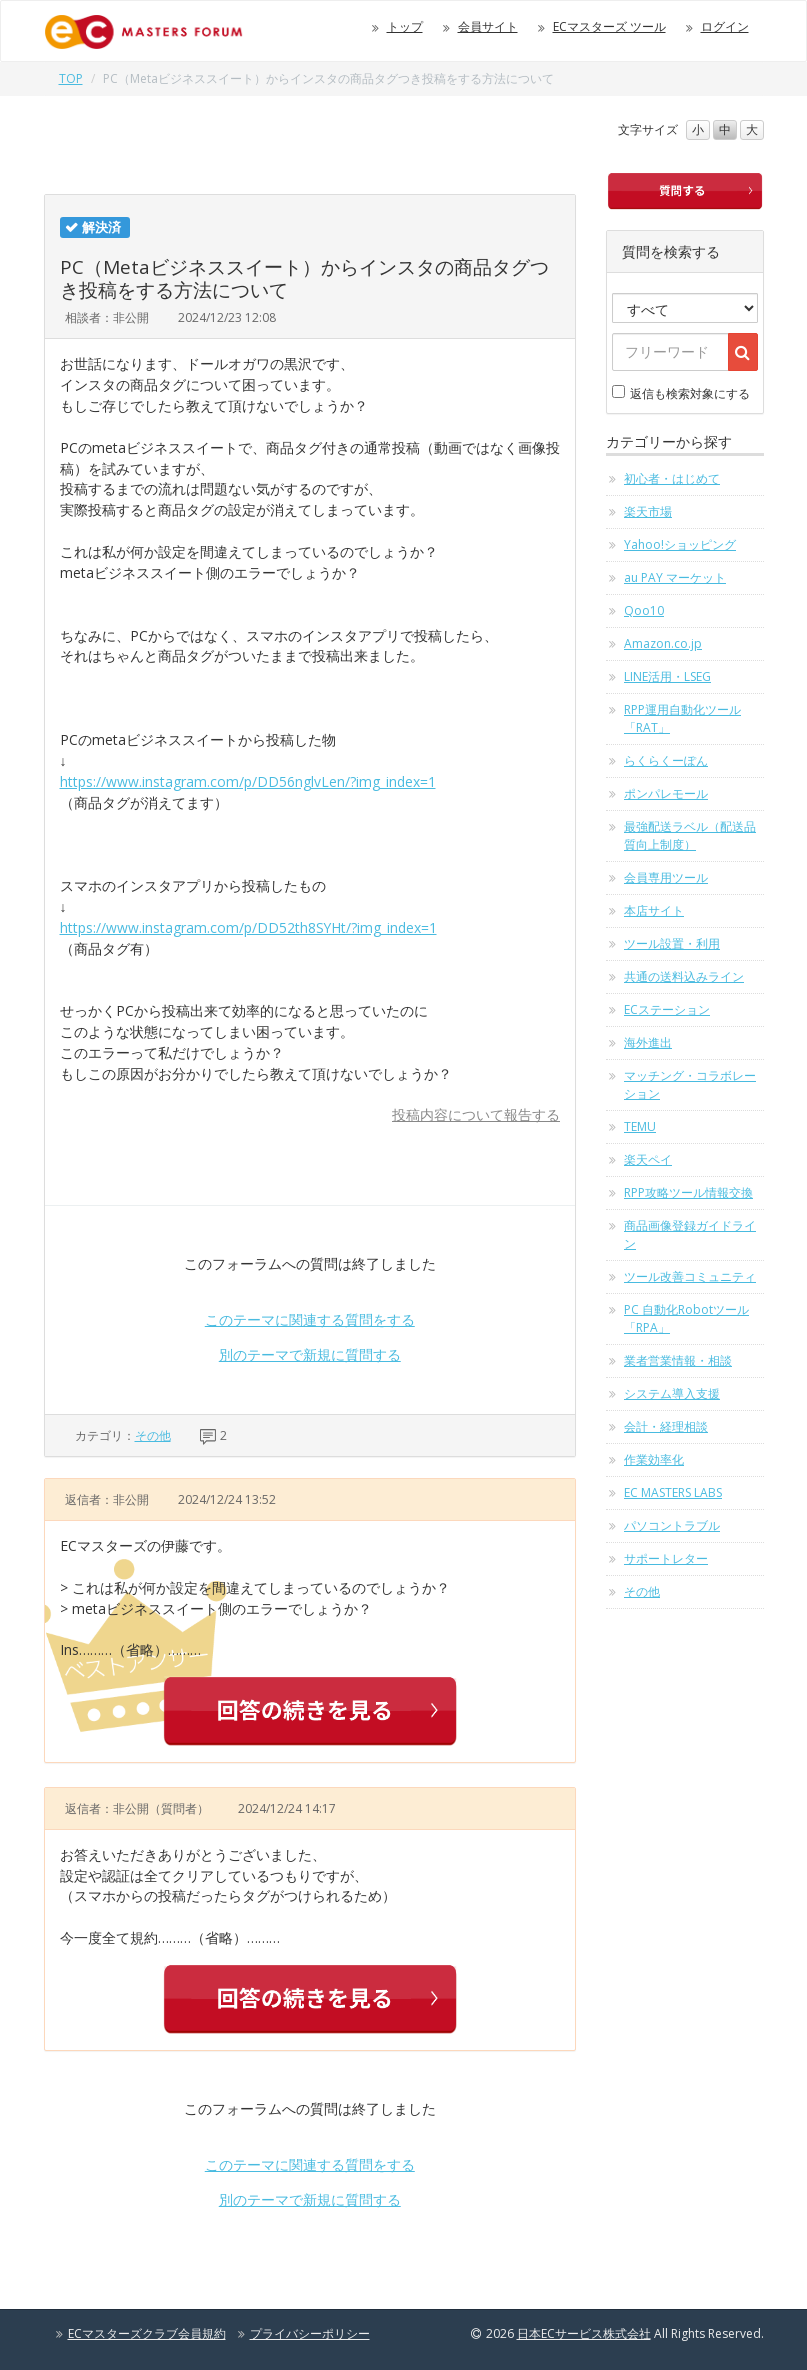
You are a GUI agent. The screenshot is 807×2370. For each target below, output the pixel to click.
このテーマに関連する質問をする (310, 1319)
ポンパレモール (666, 793)
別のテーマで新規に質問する (310, 1354)
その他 (153, 1435)
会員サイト (488, 26)
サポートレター (666, 1558)
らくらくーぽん (666, 760)
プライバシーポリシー (310, 2333)
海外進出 (648, 1042)
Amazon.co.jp (663, 643)
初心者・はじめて (672, 478)
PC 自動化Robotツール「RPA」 (686, 1318)
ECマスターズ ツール (609, 26)
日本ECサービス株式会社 (584, 2333)
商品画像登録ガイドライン (690, 1234)
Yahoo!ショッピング (680, 544)
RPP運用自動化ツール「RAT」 (682, 718)
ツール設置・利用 (672, 943)
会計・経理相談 (666, 1426)
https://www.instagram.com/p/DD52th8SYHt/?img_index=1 (248, 927)
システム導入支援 (672, 1393)
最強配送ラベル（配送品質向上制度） (690, 835)
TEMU (640, 1126)
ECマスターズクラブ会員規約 (147, 2333)
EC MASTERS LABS (673, 1492)
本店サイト (654, 910)
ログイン (725, 26)
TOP (71, 78)
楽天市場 (648, 511)
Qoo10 (644, 610)
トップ (405, 26)
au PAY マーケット (675, 577)
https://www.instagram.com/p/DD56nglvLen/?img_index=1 (248, 781)
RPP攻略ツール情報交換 (688, 1192)
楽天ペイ (648, 1159)
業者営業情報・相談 (678, 1360)
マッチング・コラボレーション (690, 1084)
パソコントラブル (672, 1525)
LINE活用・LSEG (667, 676)
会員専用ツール (666, 877)
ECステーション (667, 1009)
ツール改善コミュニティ (690, 1276)
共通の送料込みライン (684, 976)
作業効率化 (654, 1459)
